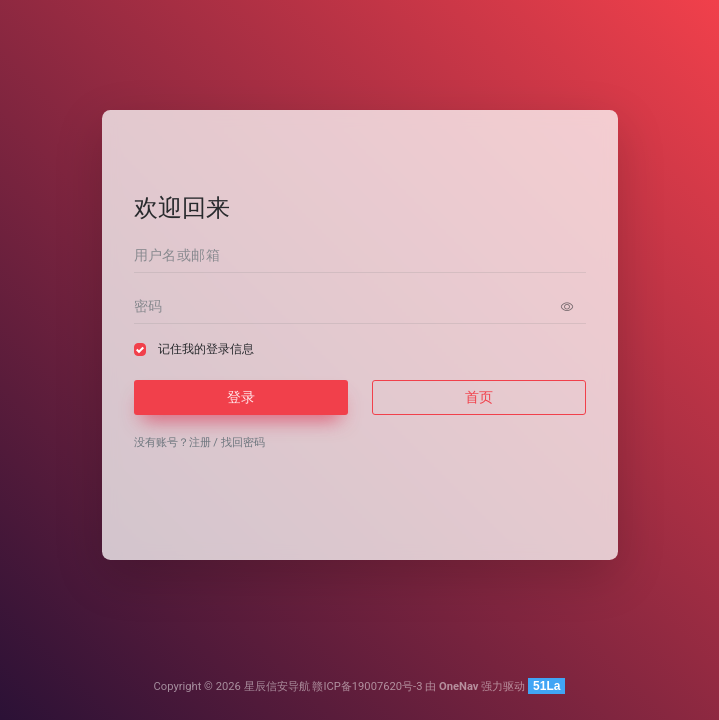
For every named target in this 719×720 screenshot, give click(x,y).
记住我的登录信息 (206, 349)
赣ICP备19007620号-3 (367, 686)
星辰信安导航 (277, 686)
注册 (200, 442)
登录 (241, 397)
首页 (479, 397)
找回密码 (243, 442)
